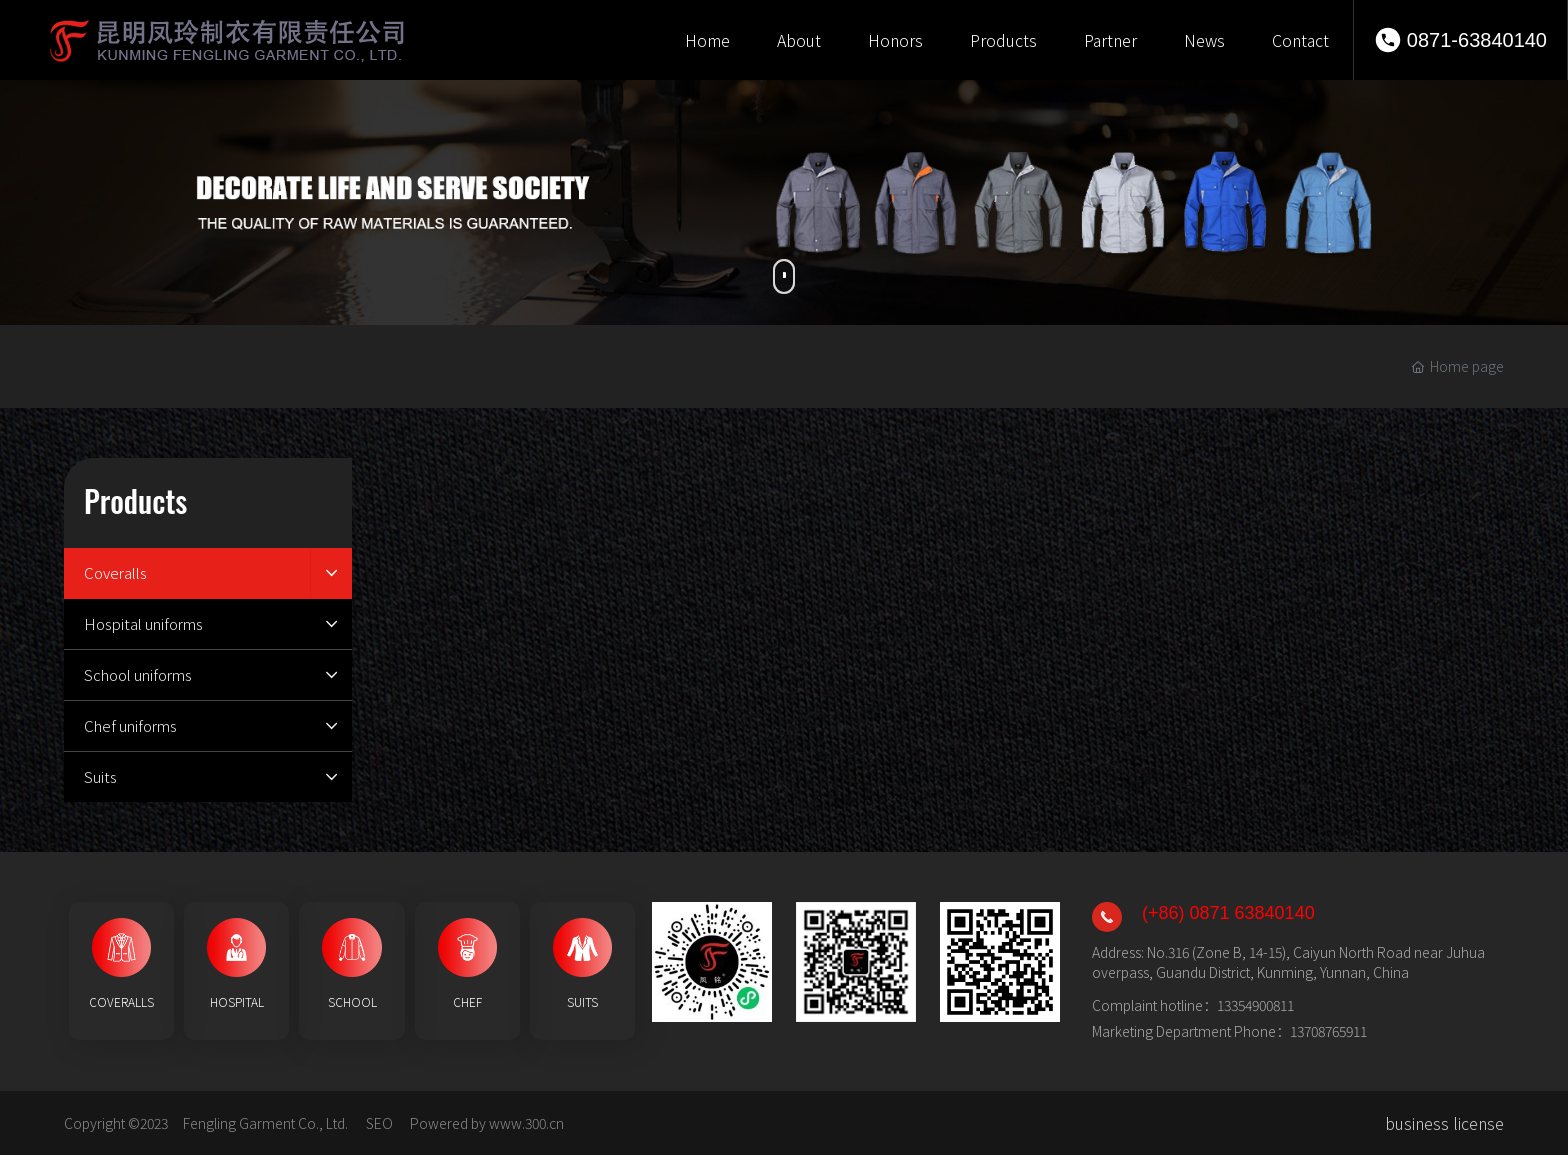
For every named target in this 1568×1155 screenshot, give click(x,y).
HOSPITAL (237, 1001)
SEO (379, 1123)
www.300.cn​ (526, 1123)
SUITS (582, 1001)
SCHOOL (352, 1001)
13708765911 (1328, 1031)
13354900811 (1255, 1005)
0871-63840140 (1477, 40)
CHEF (467, 1001)
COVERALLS (121, 1001)
